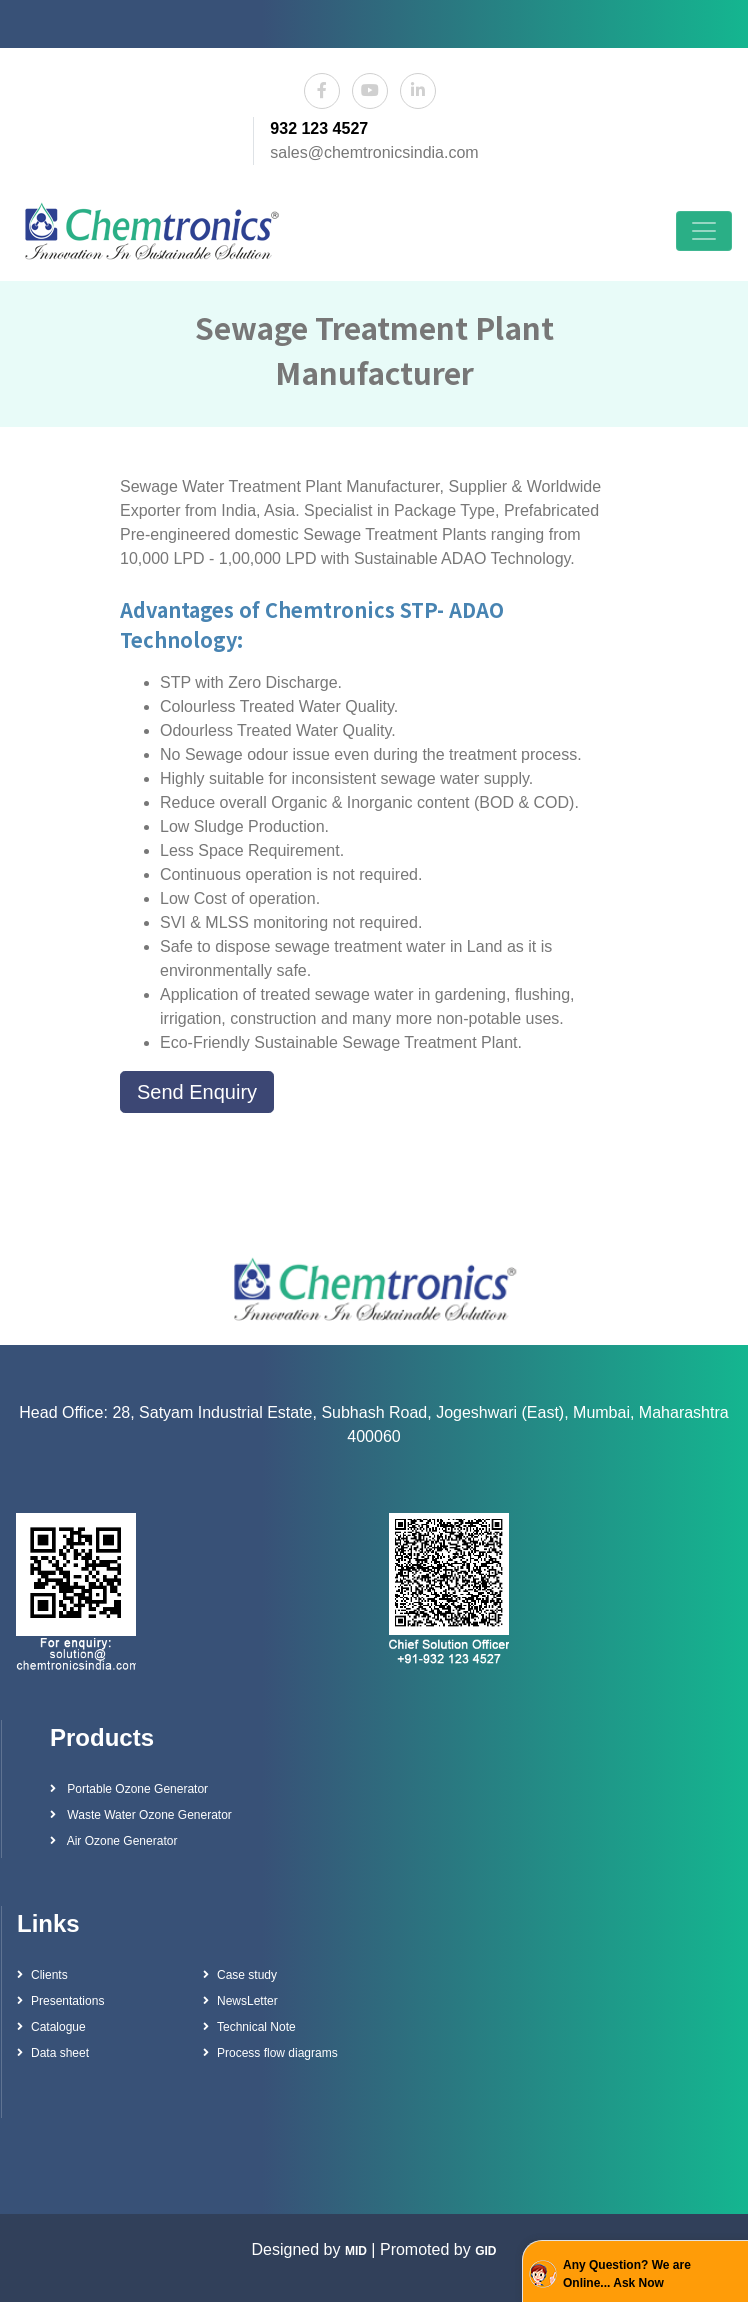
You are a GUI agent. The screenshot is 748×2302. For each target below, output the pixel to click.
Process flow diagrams (270, 2053)
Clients (42, 1975)
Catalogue (51, 2027)
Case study (240, 1975)
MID (356, 2251)
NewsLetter (240, 2001)
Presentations (60, 2001)
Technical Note (249, 2027)
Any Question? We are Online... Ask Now (627, 2274)
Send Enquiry (197, 1092)
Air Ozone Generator (113, 1841)
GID (485, 2251)
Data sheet (53, 2053)
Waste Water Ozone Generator (141, 1815)
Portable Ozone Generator (129, 1789)
